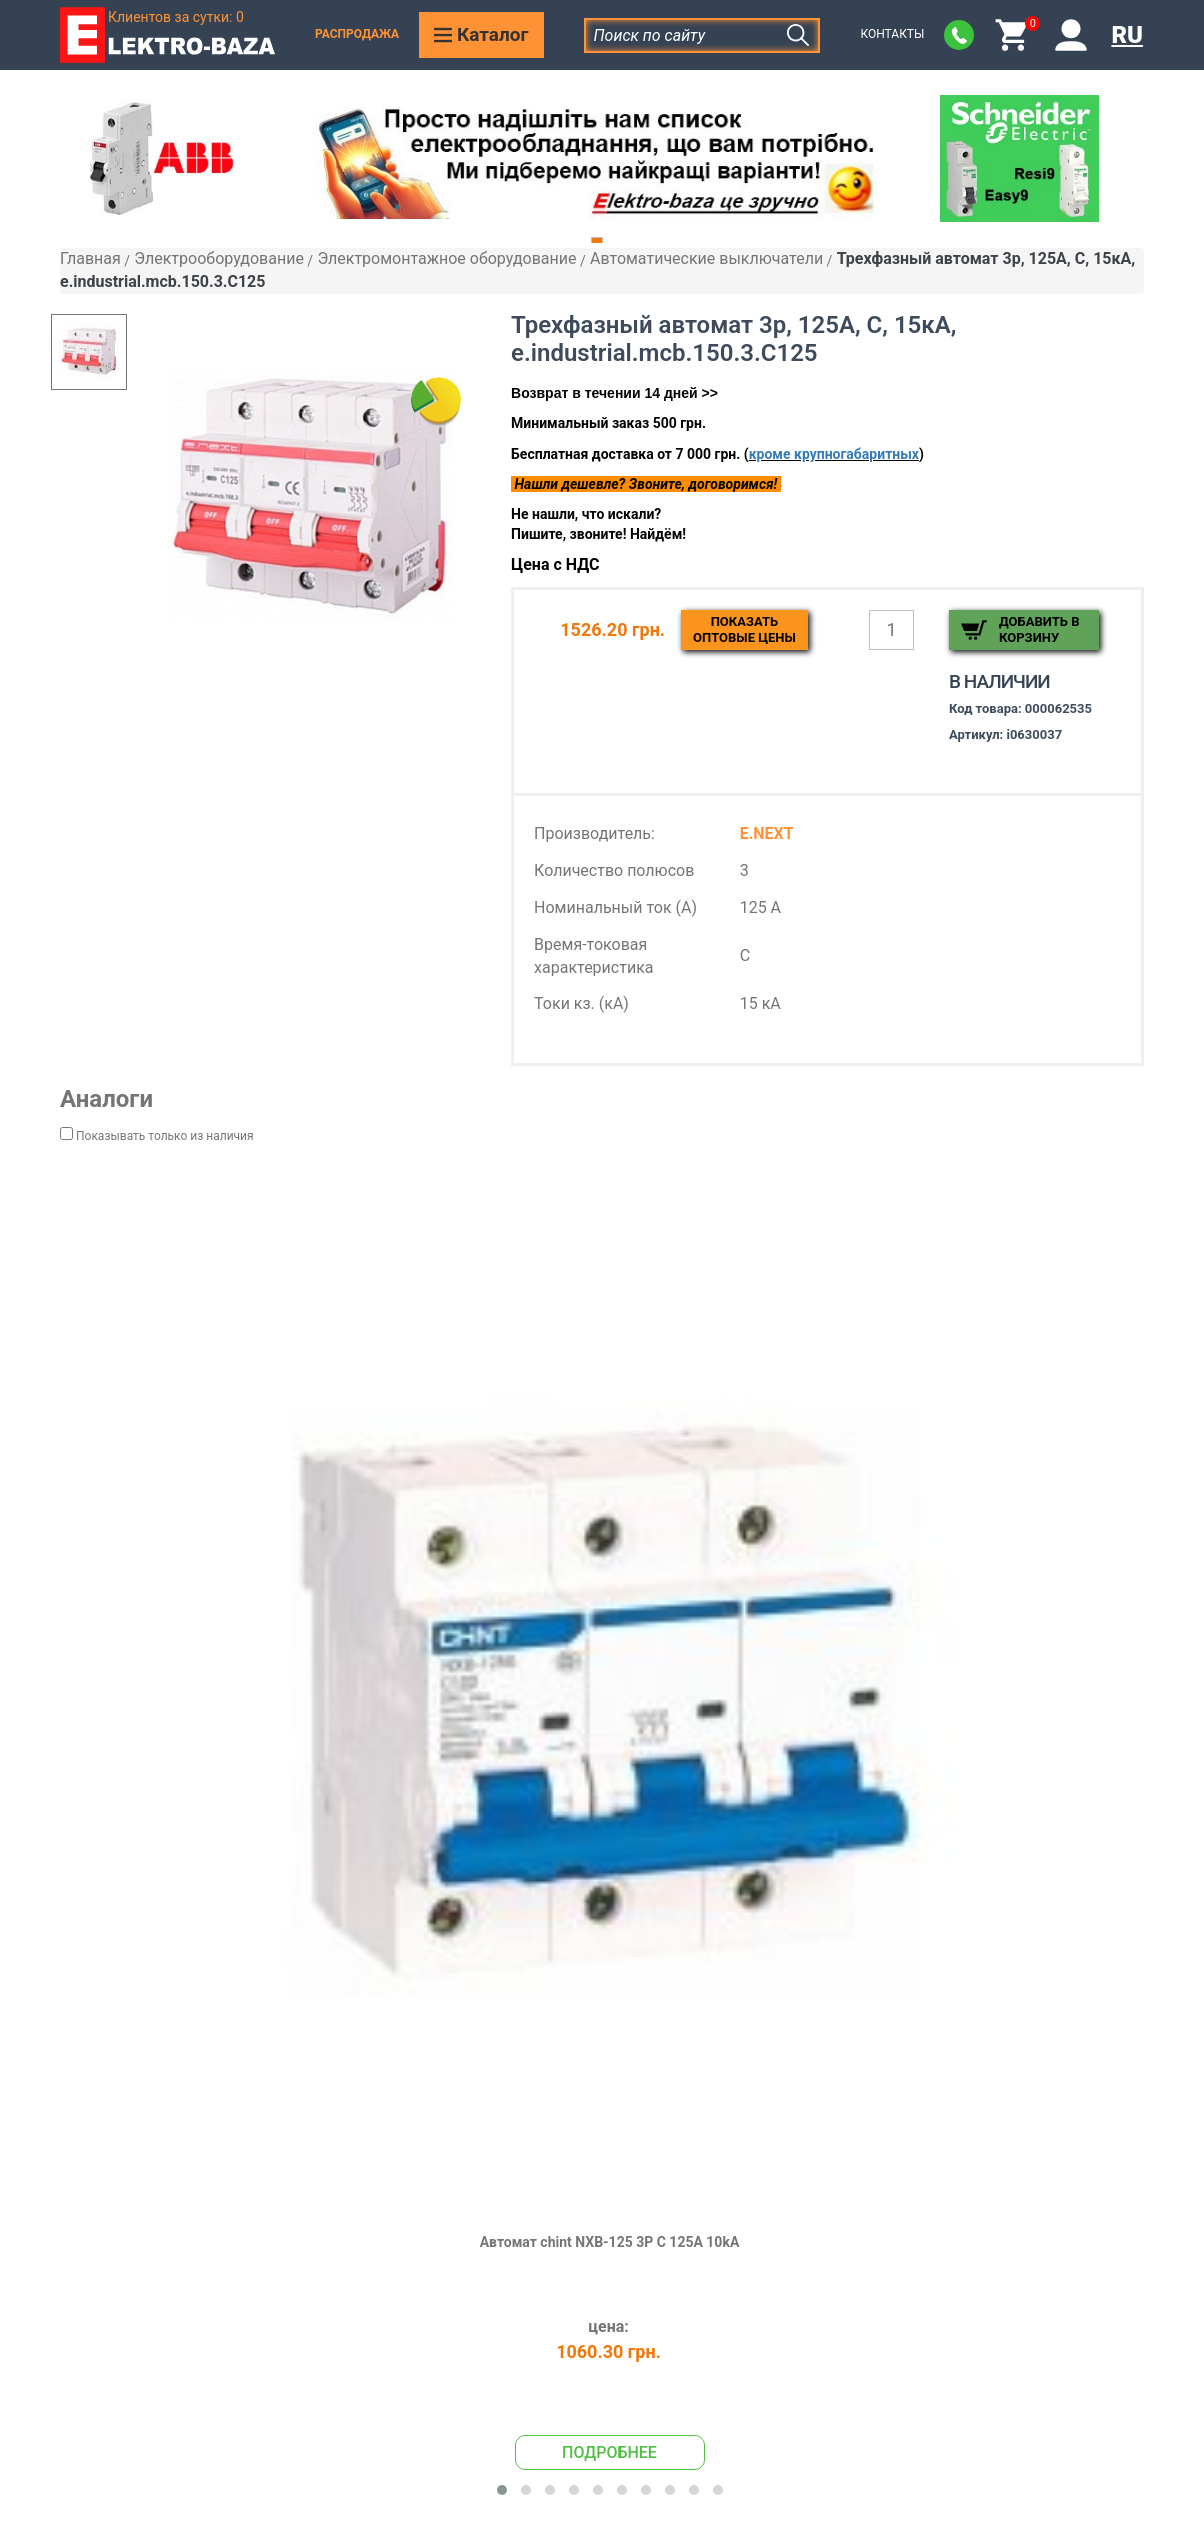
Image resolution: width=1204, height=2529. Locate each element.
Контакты (892, 34)
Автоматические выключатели (706, 258)
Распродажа (357, 34)
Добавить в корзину (1039, 629)
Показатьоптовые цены (744, 629)
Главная (90, 258)
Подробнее (609, 2452)
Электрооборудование (219, 258)
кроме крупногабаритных (834, 454)
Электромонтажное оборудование (446, 258)
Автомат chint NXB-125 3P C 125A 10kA (610, 2242)
